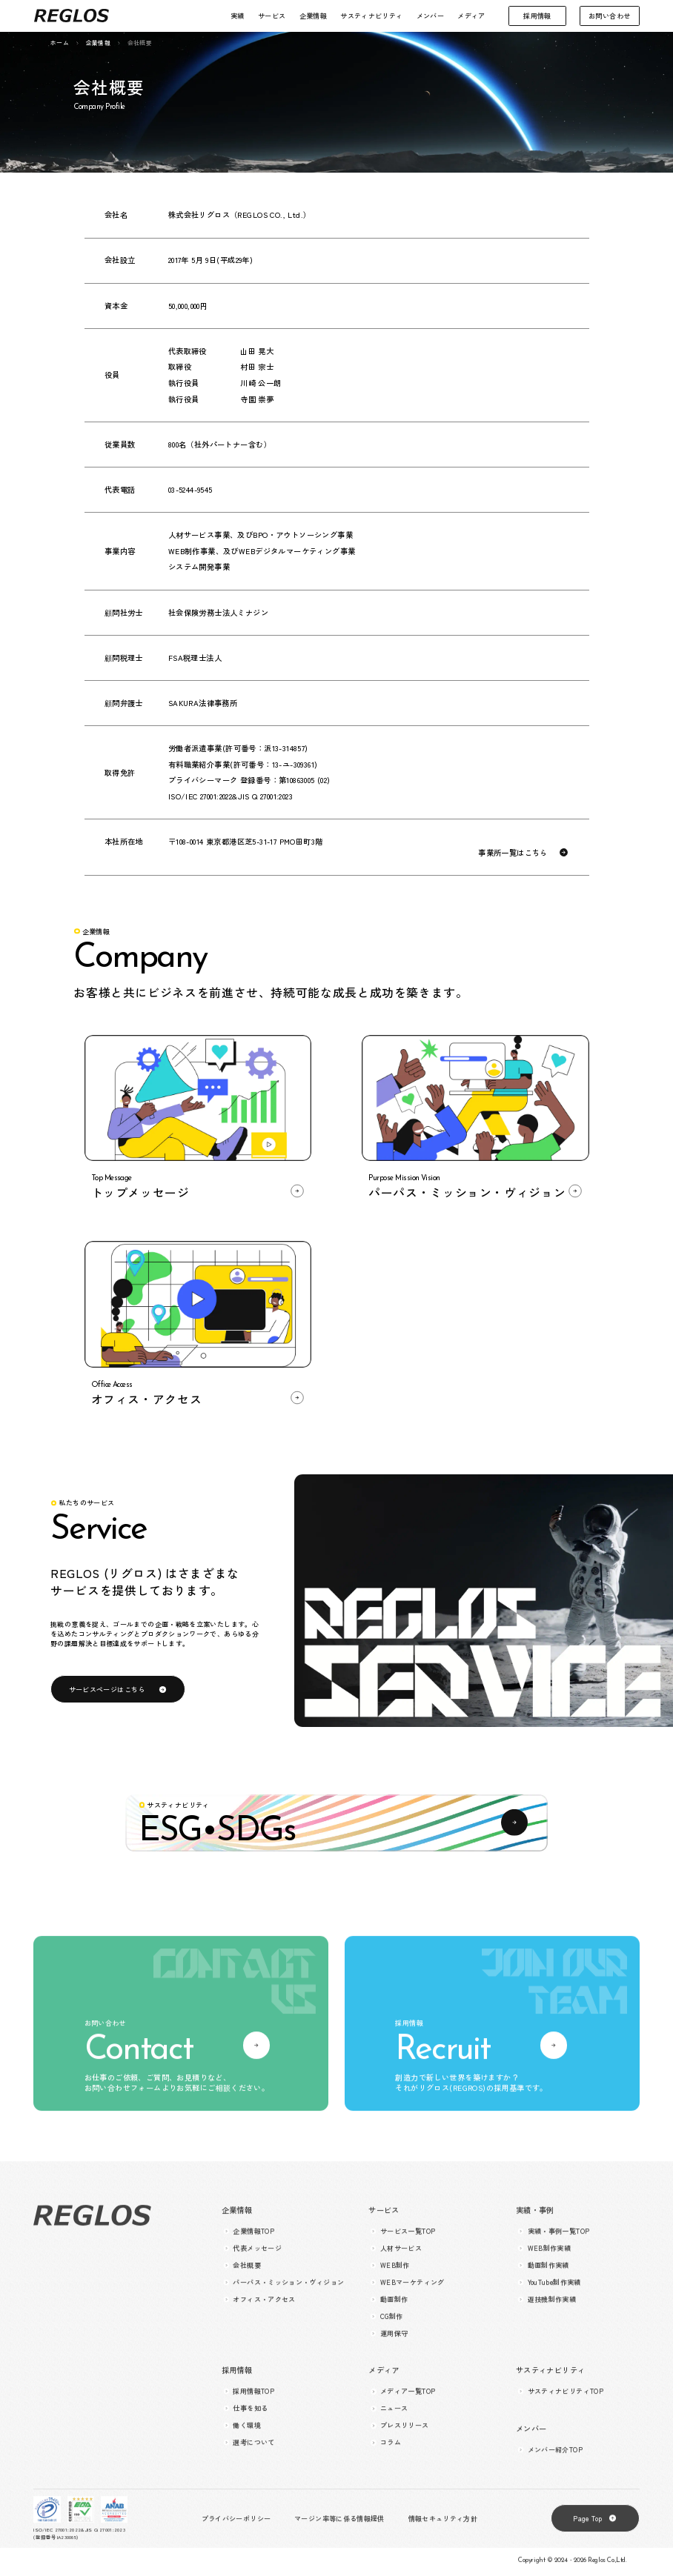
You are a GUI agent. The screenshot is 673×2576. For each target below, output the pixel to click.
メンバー (430, 16)
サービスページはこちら (107, 1689)
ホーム (59, 43)
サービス (271, 16)
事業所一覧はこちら (513, 853)
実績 (238, 16)
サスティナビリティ (371, 16)
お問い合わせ (609, 15)
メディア (471, 16)
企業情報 (313, 16)
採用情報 (537, 15)
